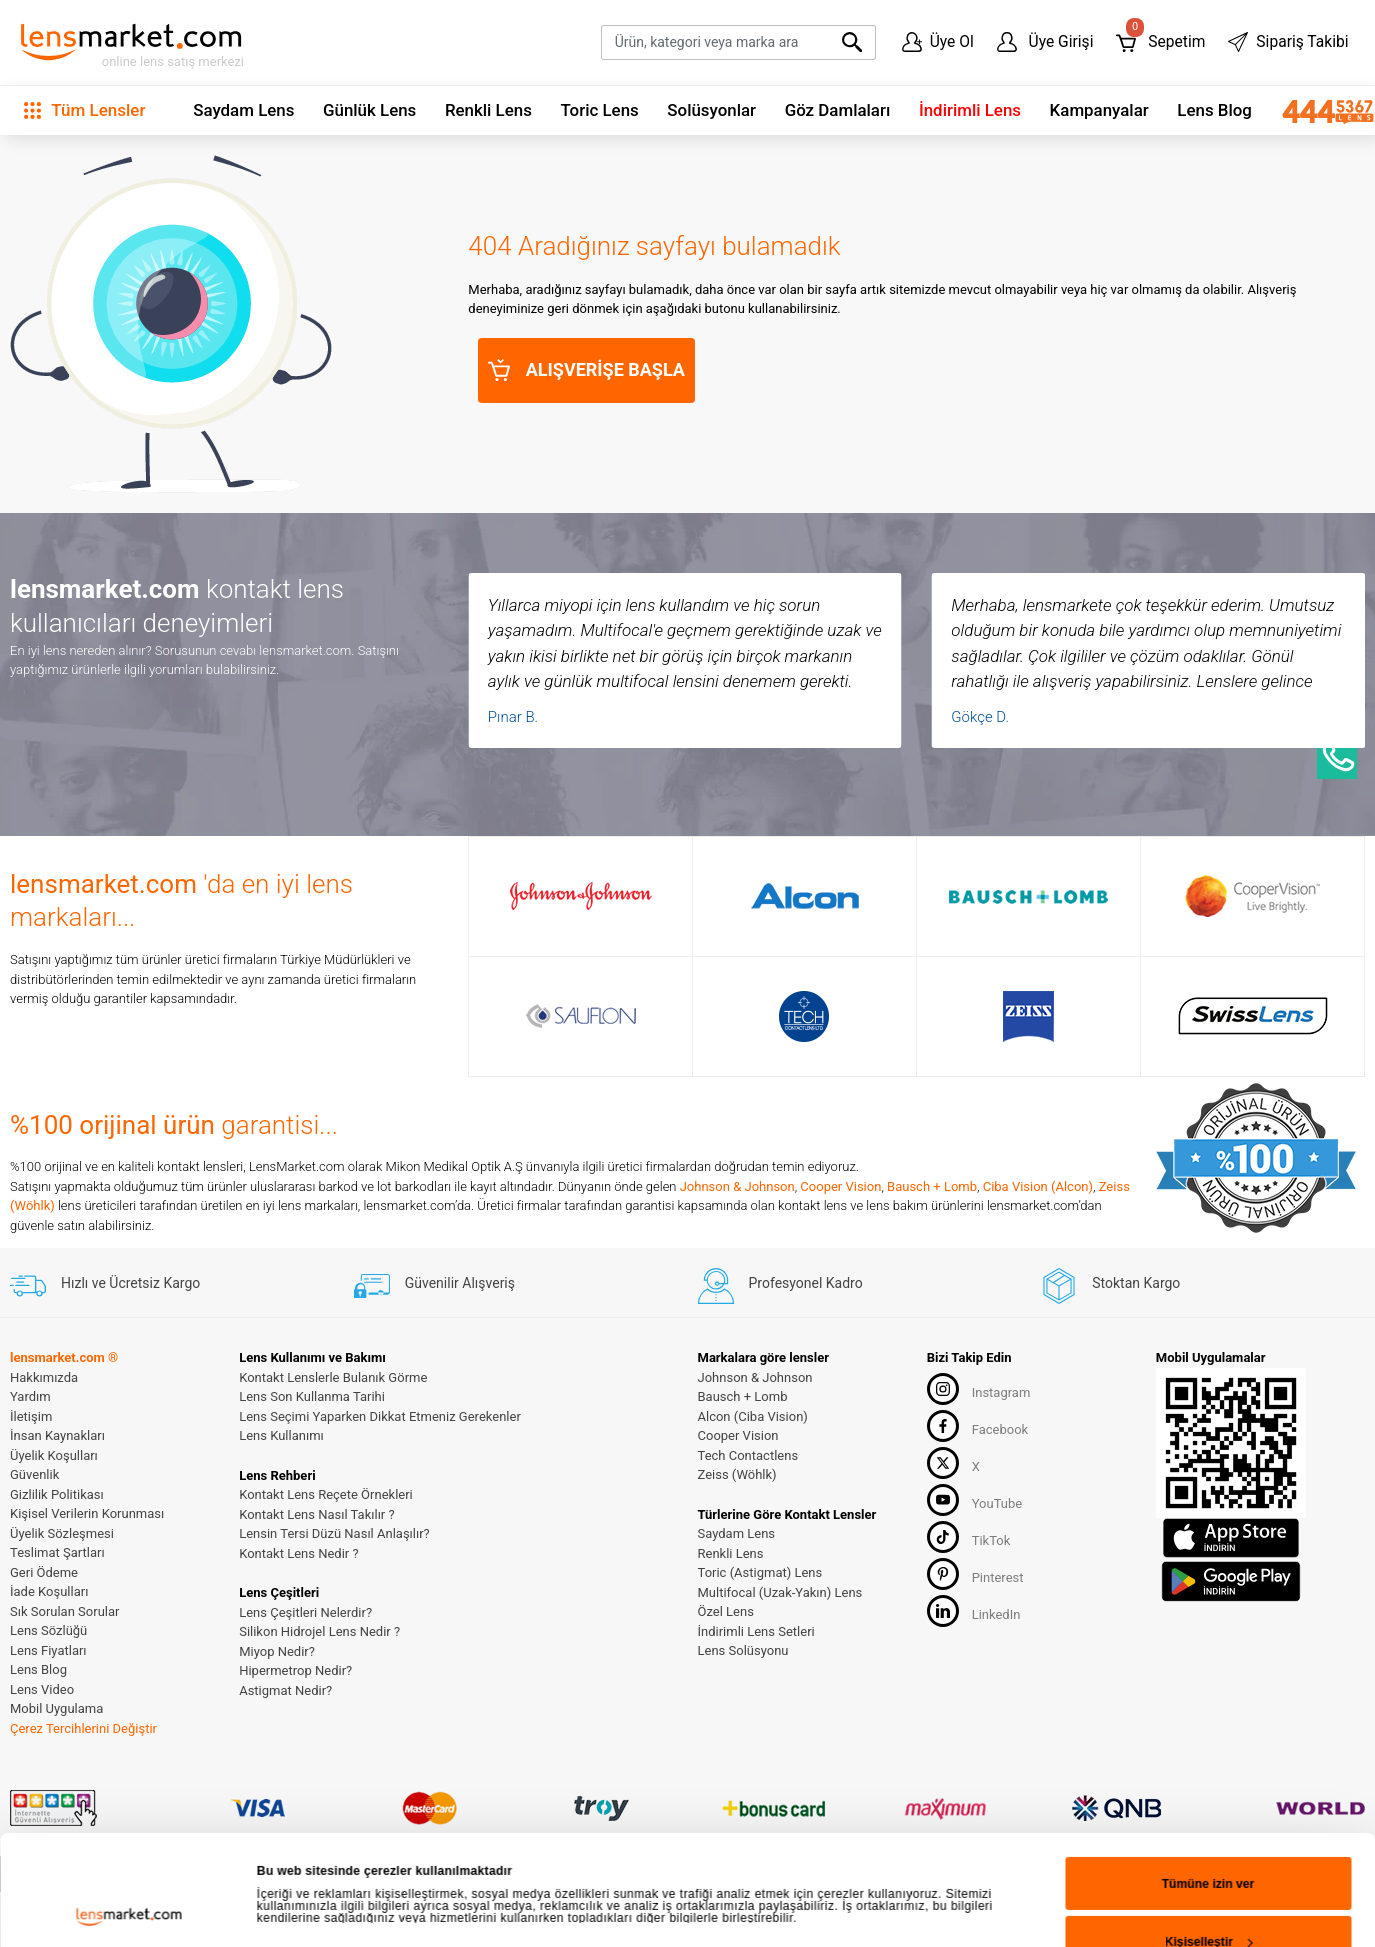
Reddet (1207, 1622)
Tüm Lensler (84, 110)
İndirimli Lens (970, 110)
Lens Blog (1214, 110)
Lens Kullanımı (281, 1435)
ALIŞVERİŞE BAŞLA (586, 370)
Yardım (30, 1396)
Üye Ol (938, 42)
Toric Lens (599, 110)
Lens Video (42, 1689)
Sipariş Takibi (1288, 42)
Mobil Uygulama (56, 1708)
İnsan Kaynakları (57, 1435)
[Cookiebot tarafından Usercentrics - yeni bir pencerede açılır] (129, 1636)
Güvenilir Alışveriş (434, 1283)
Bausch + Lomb (932, 1186)
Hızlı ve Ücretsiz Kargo (105, 1283)
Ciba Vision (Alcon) (1038, 1186)
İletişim (31, 1416)
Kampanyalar (1099, 110)
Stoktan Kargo (1110, 1283)
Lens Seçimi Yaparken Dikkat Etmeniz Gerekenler (380, 1416)
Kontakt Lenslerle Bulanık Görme (333, 1377)
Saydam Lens (243, 110)
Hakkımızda (44, 1377)
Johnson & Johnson (737, 1186)
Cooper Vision (840, 1186)
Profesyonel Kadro (780, 1283)
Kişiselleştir (1209, 1564)
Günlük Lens (369, 110)
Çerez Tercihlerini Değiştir (83, 1728)
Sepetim (1160, 37)
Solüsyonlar (711, 110)
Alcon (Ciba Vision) (753, 1416)
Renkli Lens (488, 110)
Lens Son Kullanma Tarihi (312, 1396)
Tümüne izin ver (1208, 1505)
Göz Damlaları (838, 110)
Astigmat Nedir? (285, 1690)
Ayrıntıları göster (306, 1580)
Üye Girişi (1045, 42)
